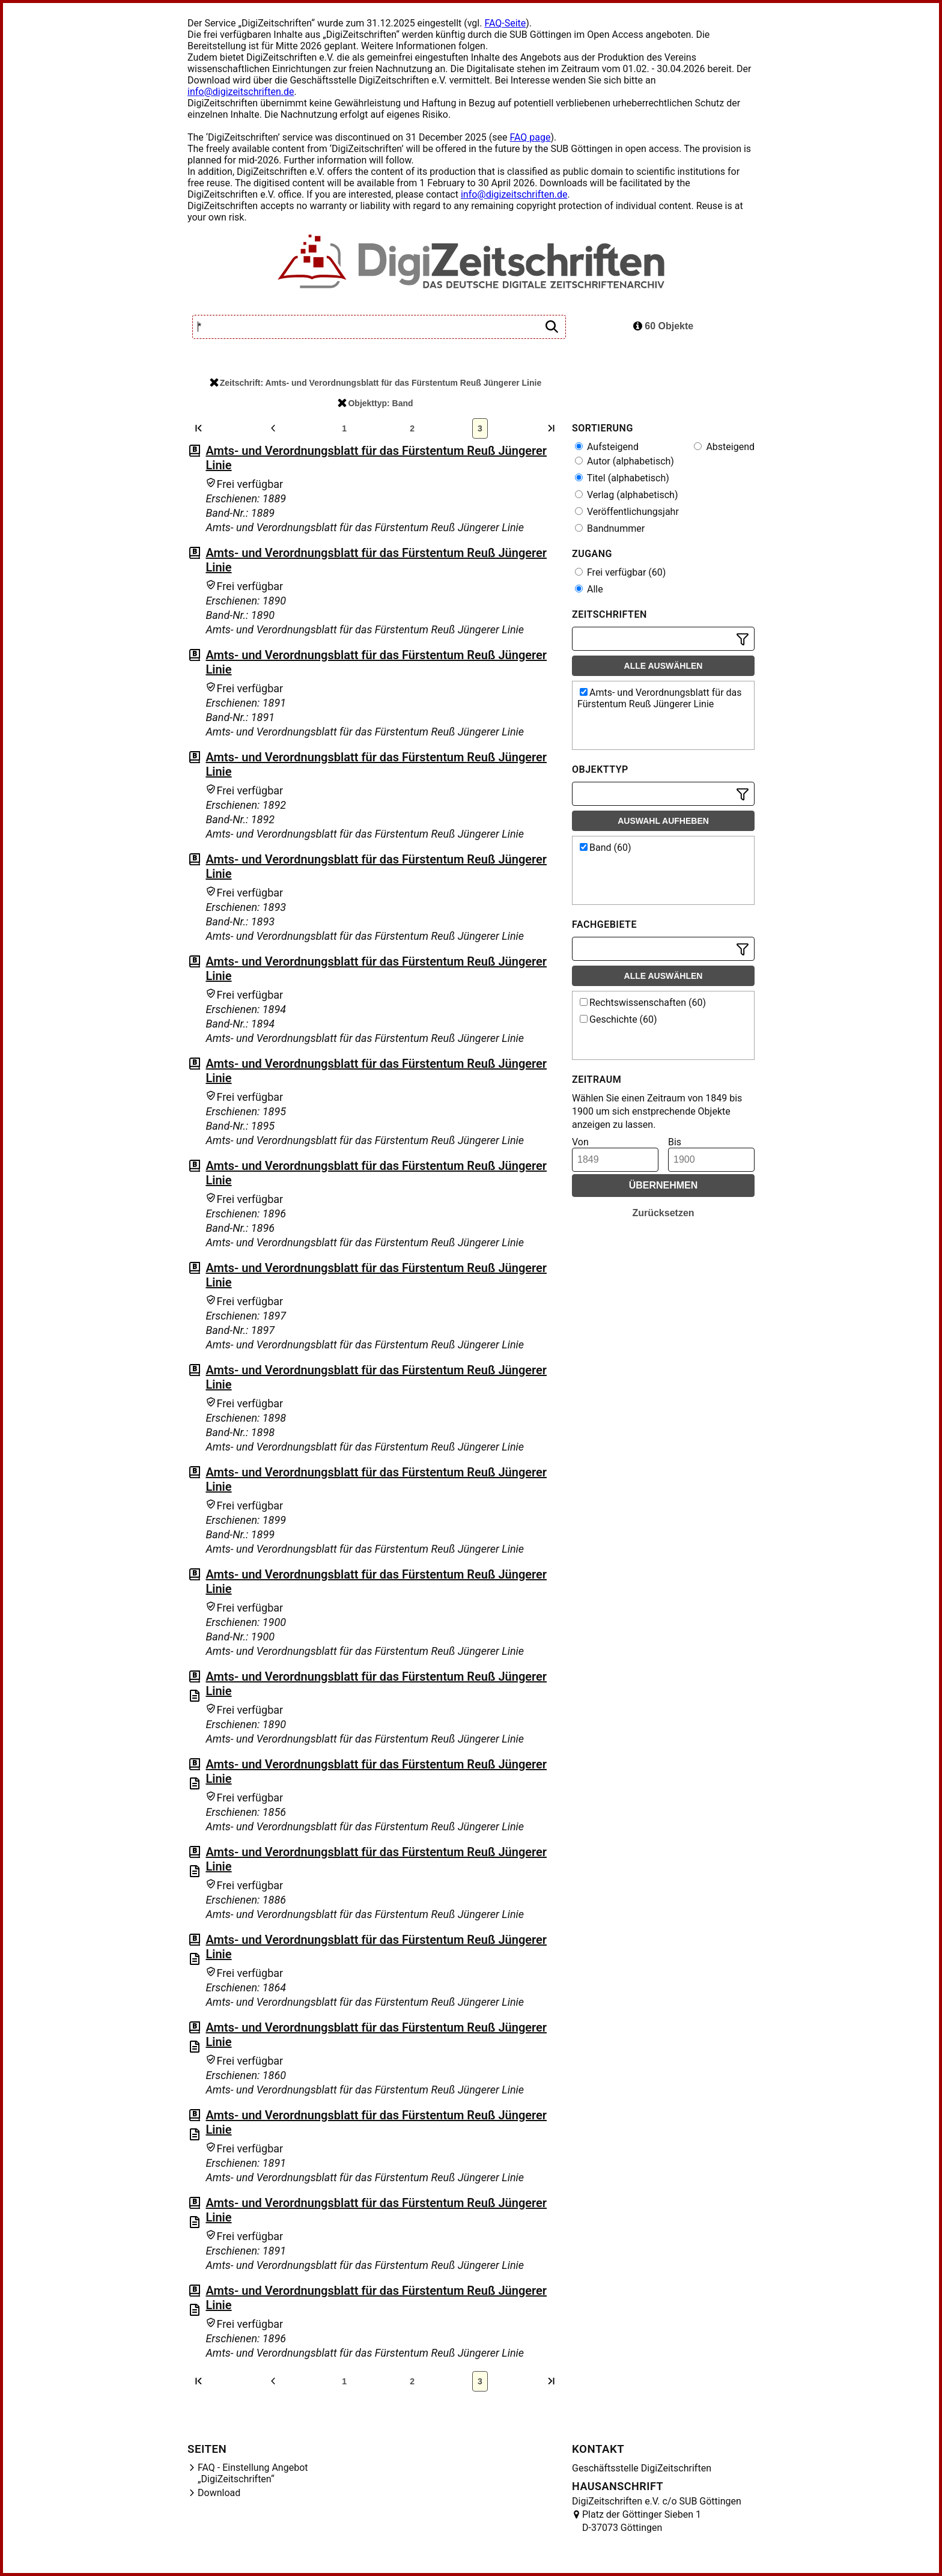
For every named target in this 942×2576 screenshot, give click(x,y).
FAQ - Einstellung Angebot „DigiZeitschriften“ (253, 2473)
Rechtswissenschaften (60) (643, 1002)
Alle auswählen (663, 666)
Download (219, 2492)
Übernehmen (663, 1185)
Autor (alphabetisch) (624, 461)
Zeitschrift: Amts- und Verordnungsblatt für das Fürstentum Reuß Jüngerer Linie (375, 383)
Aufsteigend (607, 446)
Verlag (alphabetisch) (626, 495)
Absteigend (724, 446)
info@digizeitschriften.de (240, 91)
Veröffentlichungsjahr (627, 511)
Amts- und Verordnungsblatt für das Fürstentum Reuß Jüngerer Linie (659, 698)
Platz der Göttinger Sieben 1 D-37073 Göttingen (641, 2521)
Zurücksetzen (663, 1213)
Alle (589, 589)
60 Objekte (663, 326)
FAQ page (529, 137)
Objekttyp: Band (375, 403)
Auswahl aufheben (663, 821)
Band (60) (605, 847)
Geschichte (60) (618, 1019)
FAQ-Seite (505, 23)
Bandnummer (610, 528)
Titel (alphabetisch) (622, 478)
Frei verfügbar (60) (620, 572)
